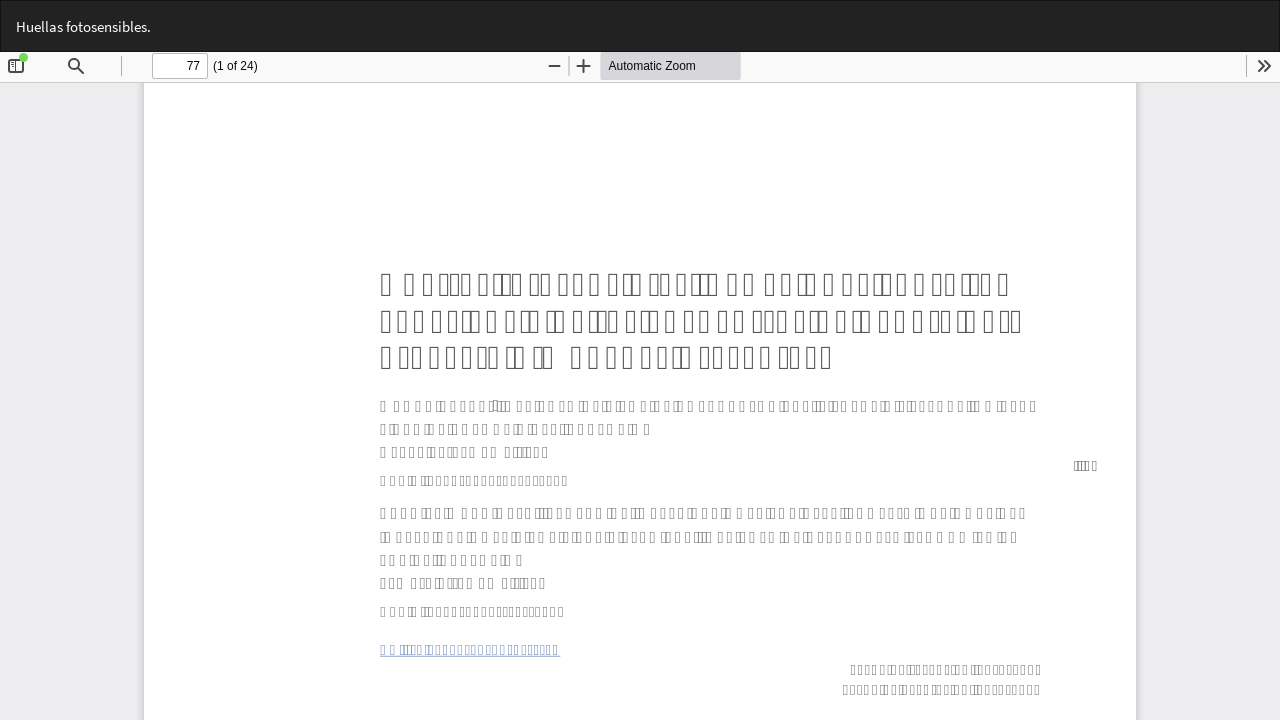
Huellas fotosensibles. (83, 26)
